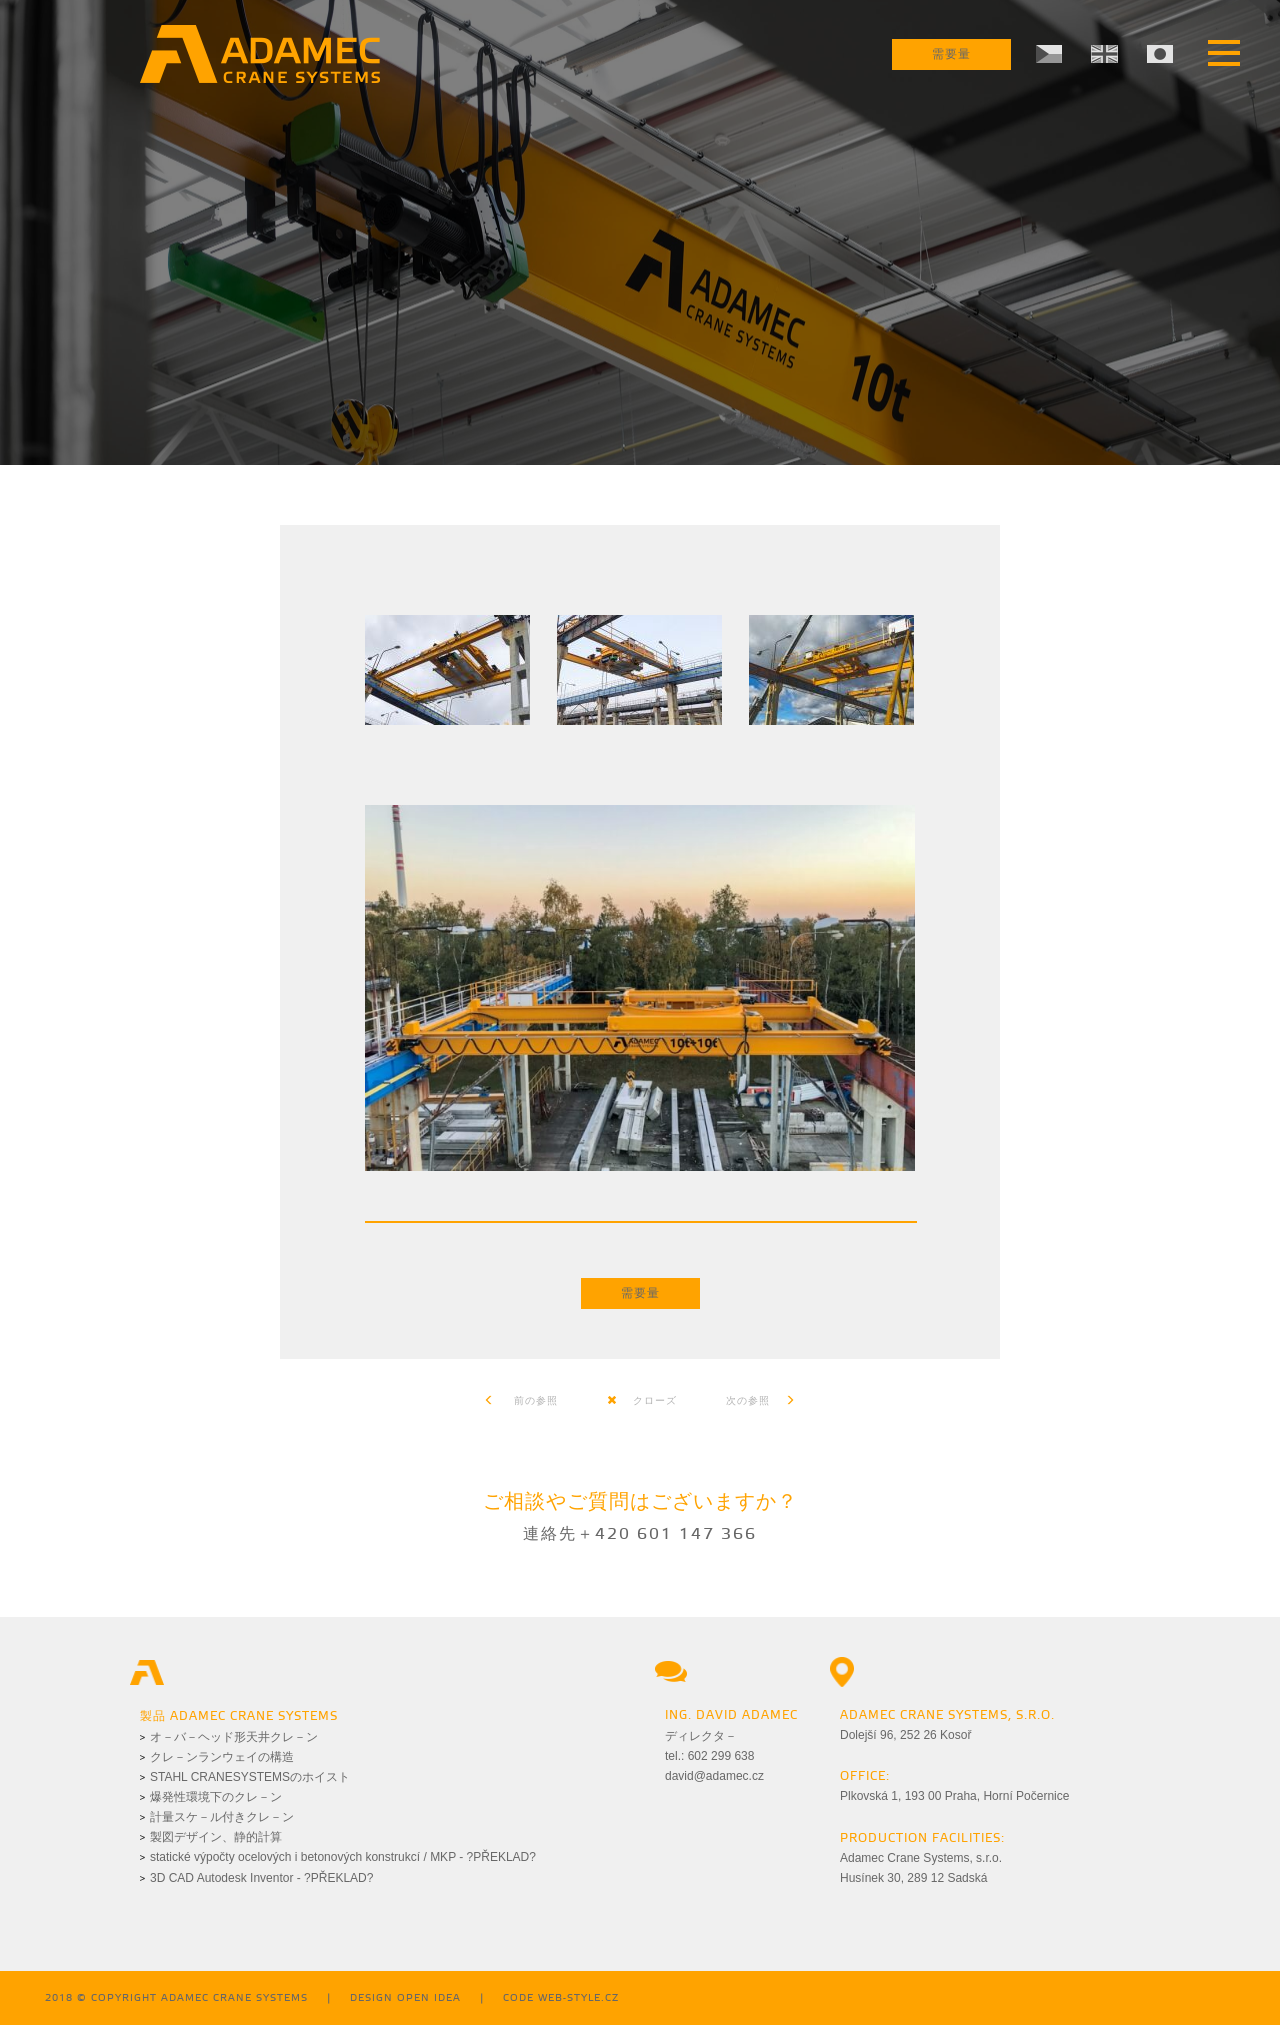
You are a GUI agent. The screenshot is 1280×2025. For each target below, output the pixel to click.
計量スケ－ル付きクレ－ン (222, 1817)
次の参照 (761, 1401)
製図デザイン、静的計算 (216, 1837)
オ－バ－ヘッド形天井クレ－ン (234, 1737)
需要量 (951, 54)
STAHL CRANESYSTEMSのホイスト (250, 1777)
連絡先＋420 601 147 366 (640, 1534)
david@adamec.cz (714, 1776)
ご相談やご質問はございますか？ (640, 1502)
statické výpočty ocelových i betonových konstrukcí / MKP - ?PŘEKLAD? (343, 1857)
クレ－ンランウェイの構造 (222, 1757)
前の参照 (521, 1401)
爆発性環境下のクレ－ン (216, 1797)
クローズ (642, 1401)
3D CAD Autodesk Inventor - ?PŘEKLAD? (261, 1878)
